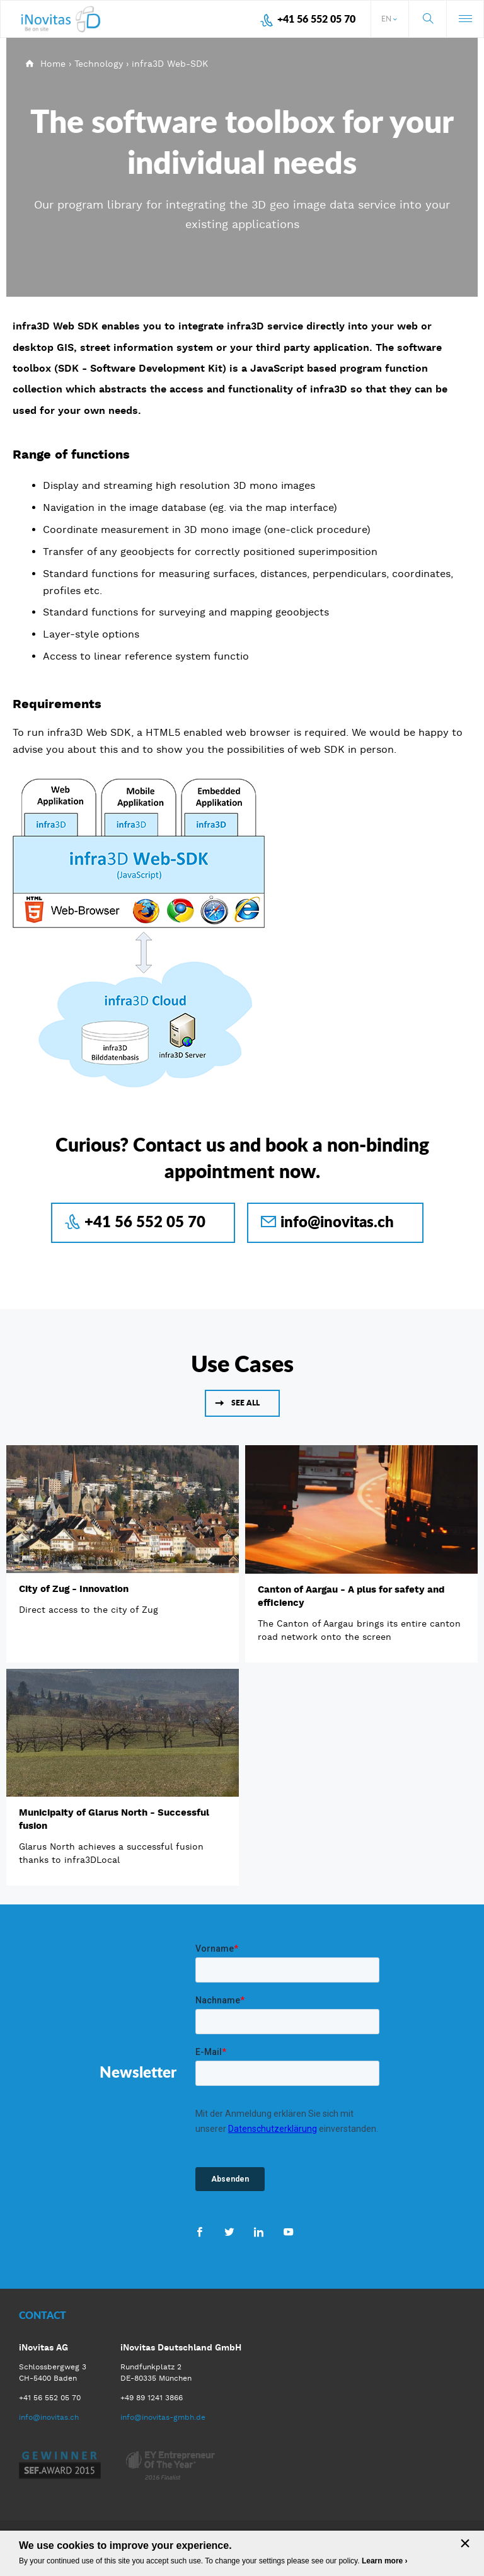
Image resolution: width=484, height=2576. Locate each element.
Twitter (229, 2231)
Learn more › (385, 2560)
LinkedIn (258, 2231)
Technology (98, 64)
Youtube (288, 2231)
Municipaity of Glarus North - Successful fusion (114, 1819)
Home (53, 64)
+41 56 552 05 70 (316, 19)
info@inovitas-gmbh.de (162, 2417)
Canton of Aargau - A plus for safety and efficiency (351, 1596)
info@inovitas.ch (337, 1221)
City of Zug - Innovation (74, 1588)
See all (245, 1402)
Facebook (199, 2231)
